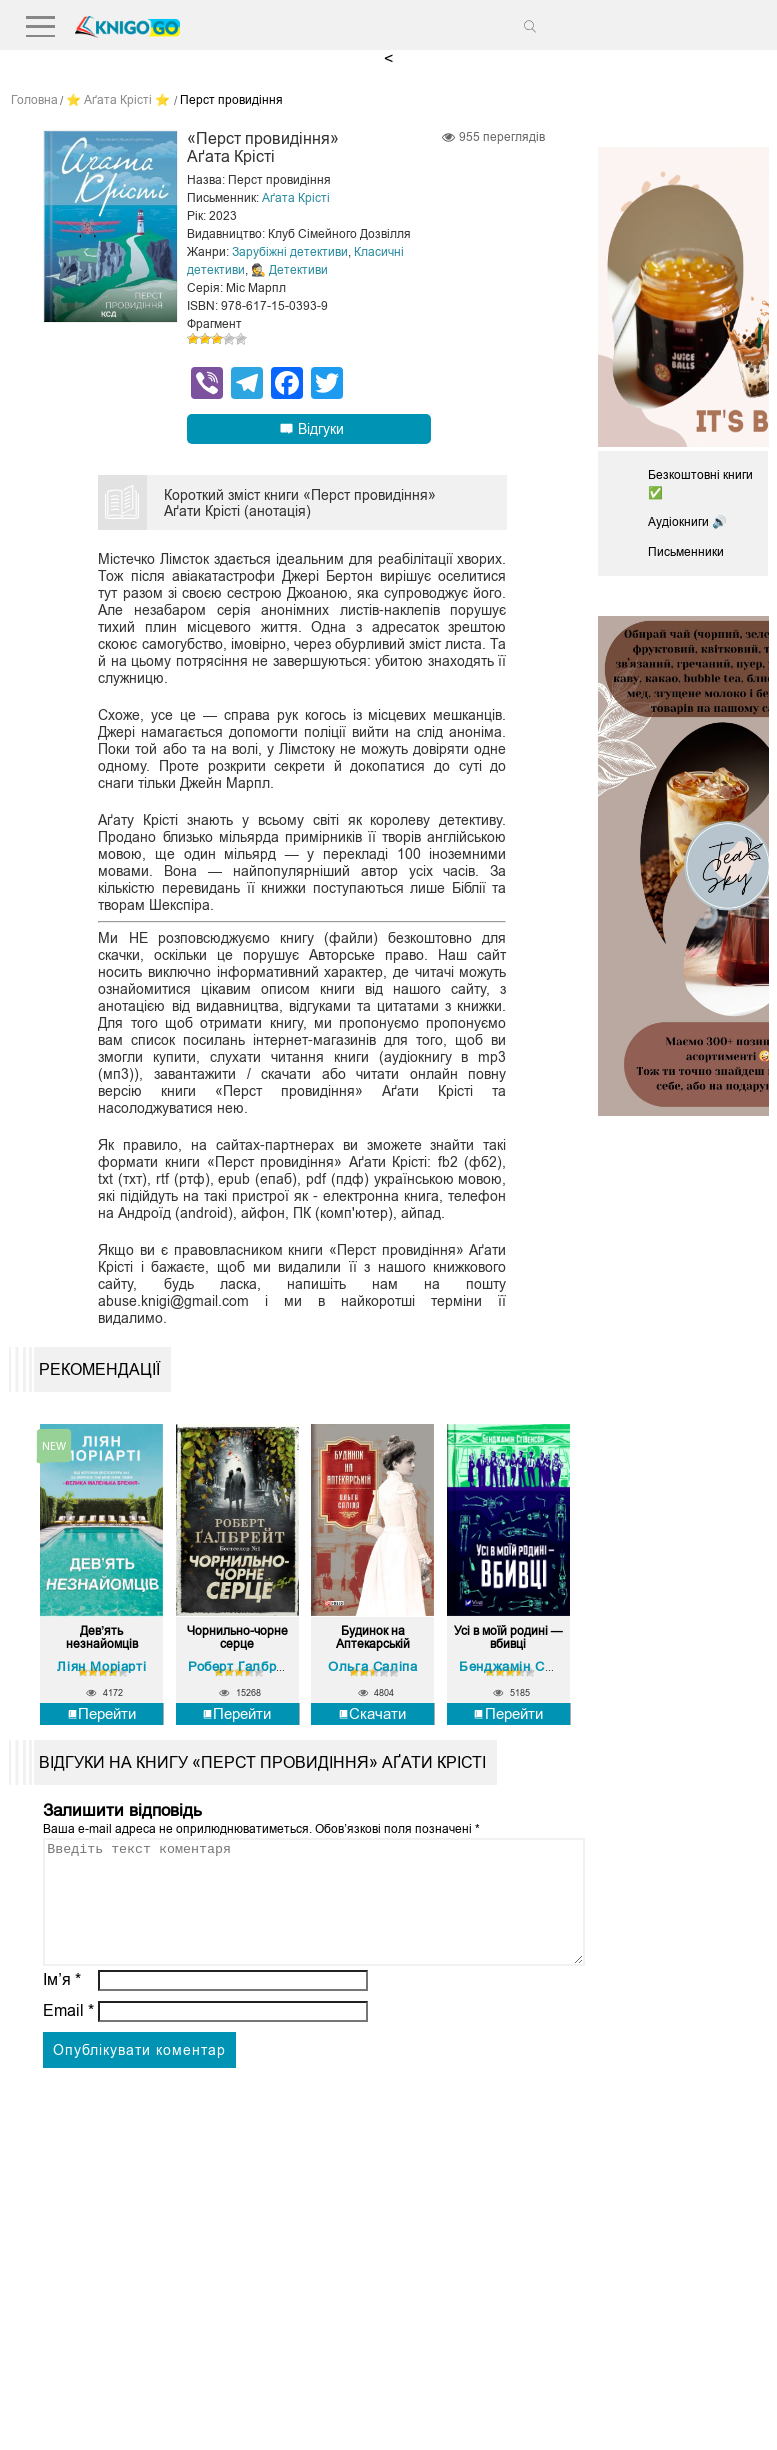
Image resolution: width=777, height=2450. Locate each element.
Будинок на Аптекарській (373, 1638)
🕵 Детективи (289, 270)
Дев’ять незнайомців (102, 1638)
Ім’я (62, 2002)
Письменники (686, 552)
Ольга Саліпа (372, 1666)
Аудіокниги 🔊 (687, 522)
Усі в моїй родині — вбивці (508, 1638)
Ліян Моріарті (101, 1666)
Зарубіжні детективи (290, 252)
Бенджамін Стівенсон (529, 1666)
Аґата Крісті (296, 198)
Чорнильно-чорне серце (237, 1638)
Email (68, 2033)
